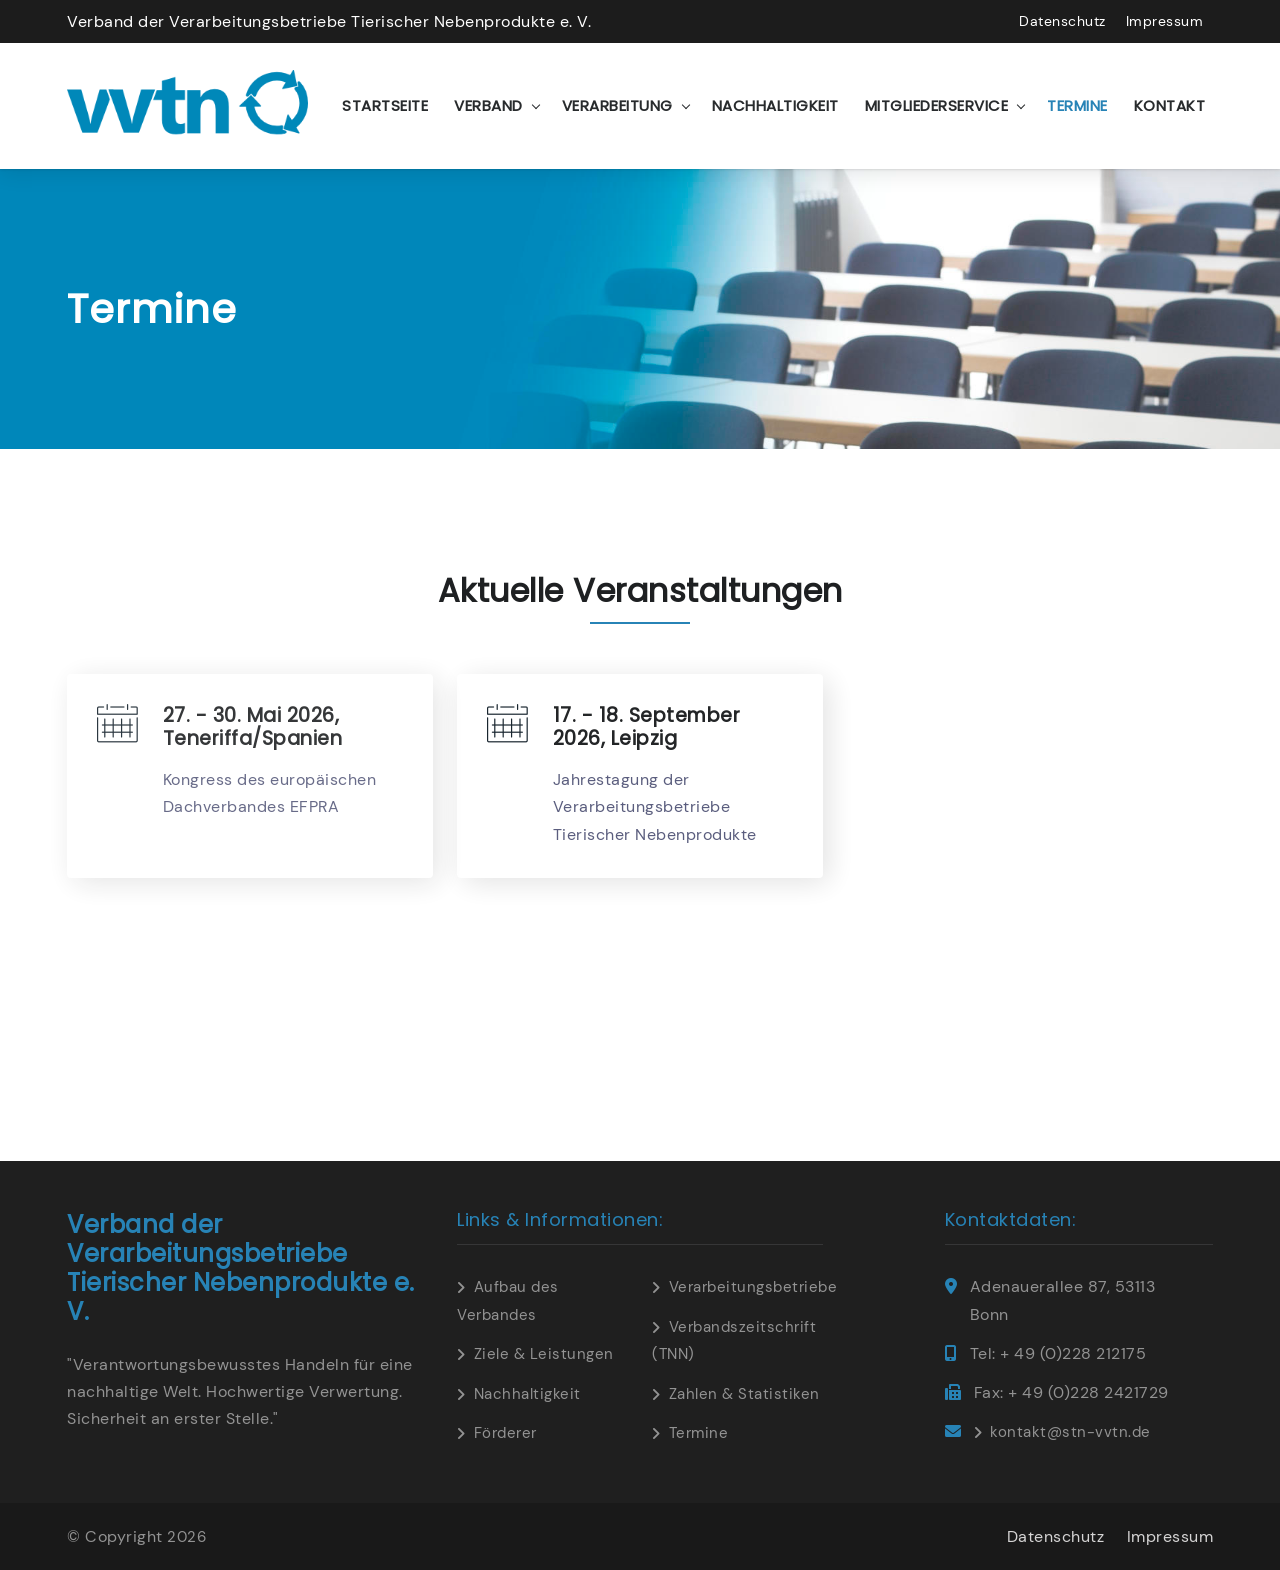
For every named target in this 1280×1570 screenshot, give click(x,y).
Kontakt (1170, 105)
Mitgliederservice (937, 105)
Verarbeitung (617, 105)
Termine (1077, 105)
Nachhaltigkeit (775, 105)
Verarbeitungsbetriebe (753, 1287)
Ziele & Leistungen (544, 1354)
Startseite (385, 105)
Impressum (1165, 21)
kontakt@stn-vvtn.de (1070, 1432)
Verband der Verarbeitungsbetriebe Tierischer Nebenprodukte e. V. (329, 21)
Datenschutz (1062, 21)
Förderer (505, 1433)
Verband (488, 105)
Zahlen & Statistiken (744, 1394)
